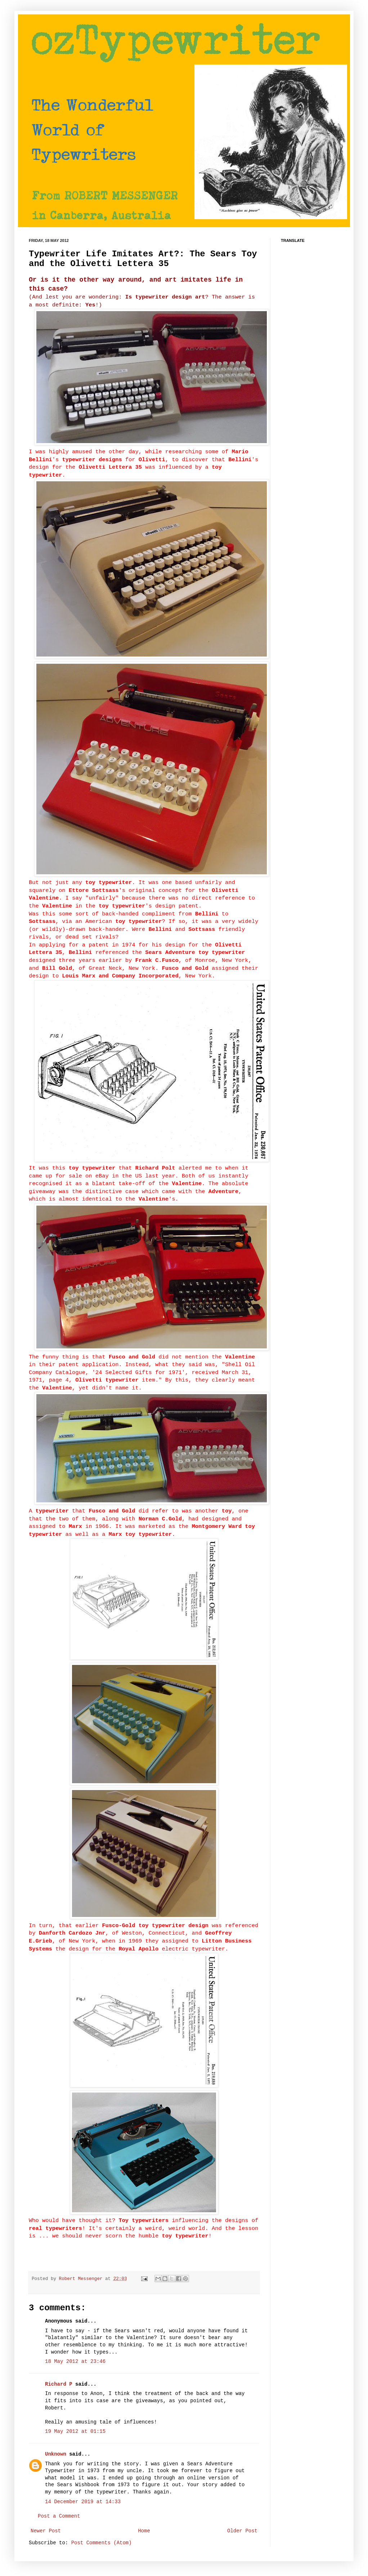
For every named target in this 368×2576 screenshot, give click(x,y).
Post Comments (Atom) (101, 2543)
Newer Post (46, 2531)
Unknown (55, 2454)
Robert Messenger (82, 2278)
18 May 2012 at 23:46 (75, 2361)
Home (144, 2531)
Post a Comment (59, 2516)
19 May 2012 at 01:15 (75, 2431)
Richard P (58, 2384)
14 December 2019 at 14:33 (83, 2502)
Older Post (242, 2531)
